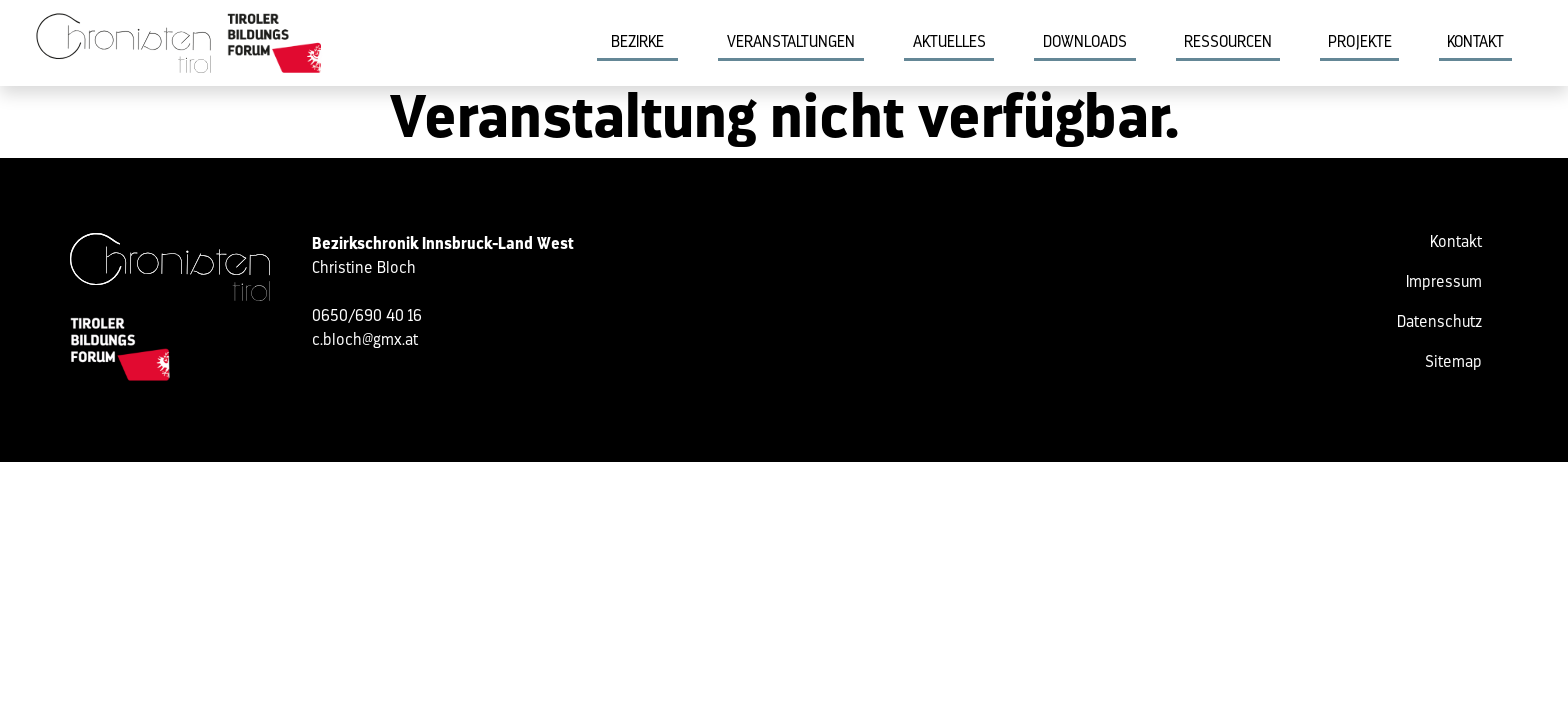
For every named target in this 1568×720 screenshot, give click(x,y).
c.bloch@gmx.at (365, 341)
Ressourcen (1228, 43)
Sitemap (1453, 363)
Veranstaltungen (791, 43)
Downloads (1085, 43)
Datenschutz (1439, 323)
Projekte (1360, 43)
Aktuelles (949, 43)
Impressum (1444, 283)
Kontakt (1475, 43)
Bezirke (637, 43)
